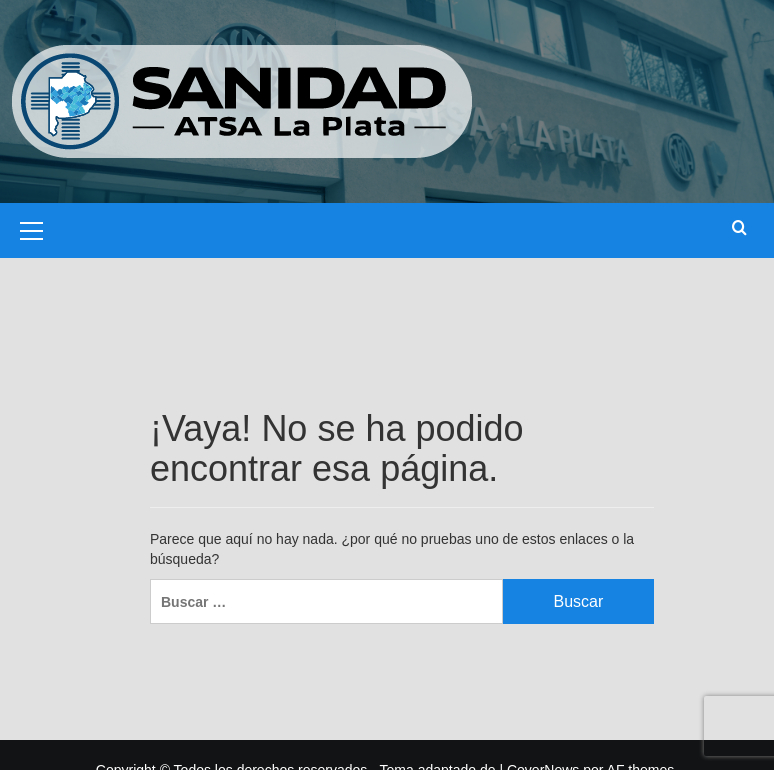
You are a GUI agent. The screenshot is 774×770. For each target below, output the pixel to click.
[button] (32, 228)
